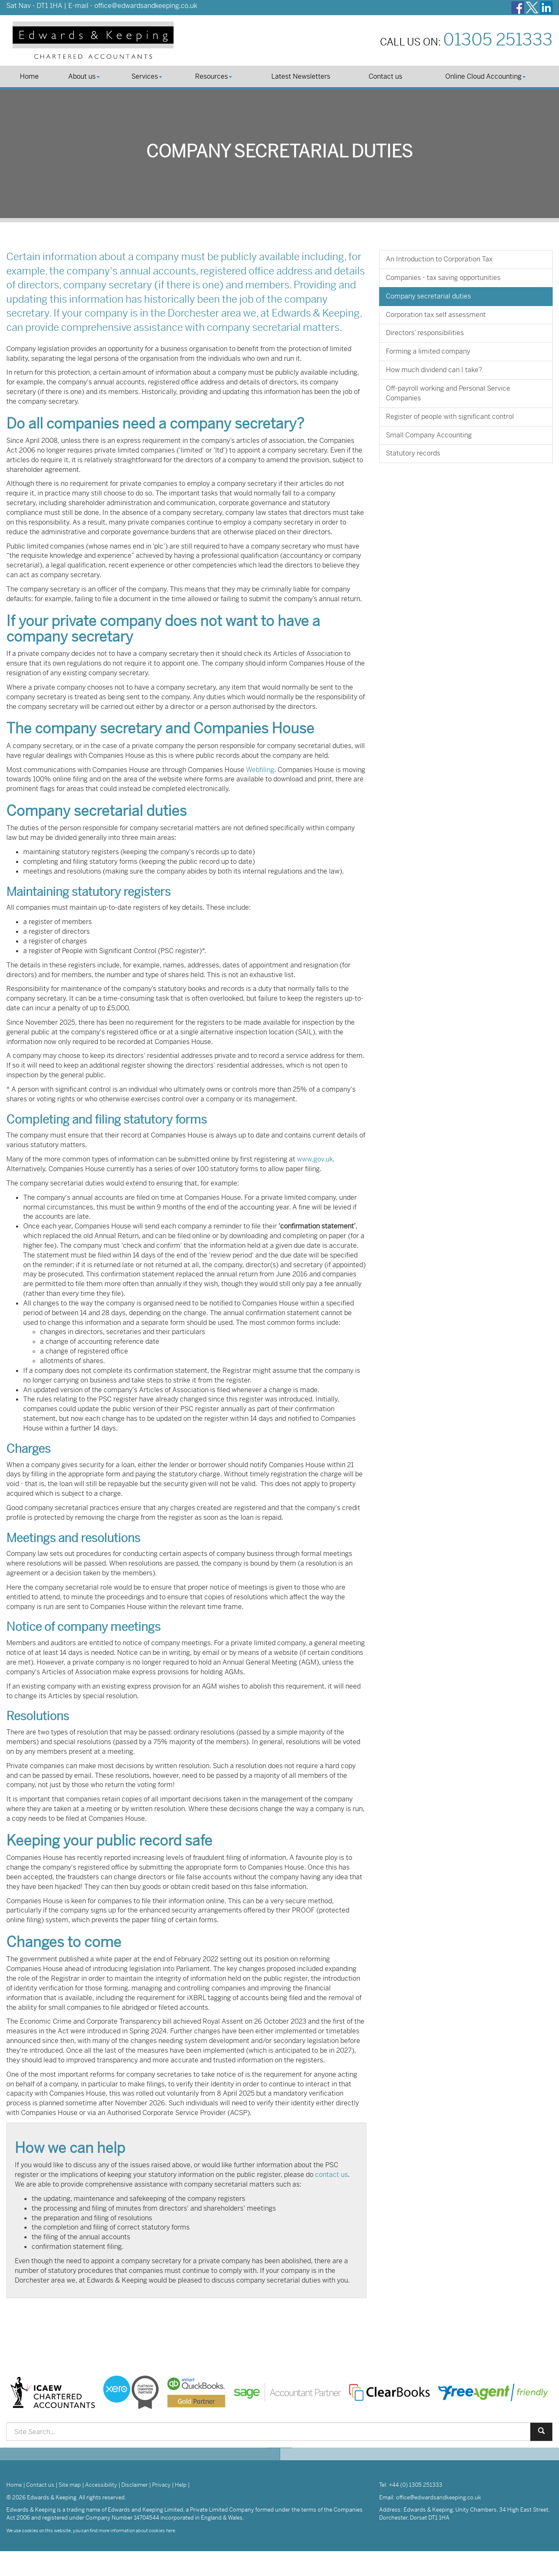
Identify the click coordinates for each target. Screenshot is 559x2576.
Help (181, 2484)
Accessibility (101, 2484)
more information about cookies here (137, 2530)
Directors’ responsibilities (425, 332)
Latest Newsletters (300, 76)
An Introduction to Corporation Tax (439, 259)
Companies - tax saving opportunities (443, 277)
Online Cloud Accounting (485, 76)
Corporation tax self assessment (436, 314)
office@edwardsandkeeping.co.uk (145, 5)
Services (146, 76)
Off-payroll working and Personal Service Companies (448, 393)
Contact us (385, 76)
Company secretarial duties (428, 296)
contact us (331, 2174)
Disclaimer (134, 2484)
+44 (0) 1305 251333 (415, 2484)
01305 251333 (498, 39)
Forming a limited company (428, 351)
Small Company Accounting (429, 435)
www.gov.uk (315, 1159)
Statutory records (413, 453)
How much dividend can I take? (434, 369)
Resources (213, 76)
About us (84, 76)
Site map (70, 2484)
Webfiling (260, 769)
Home (29, 76)
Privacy (161, 2484)
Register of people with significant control (450, 416)
